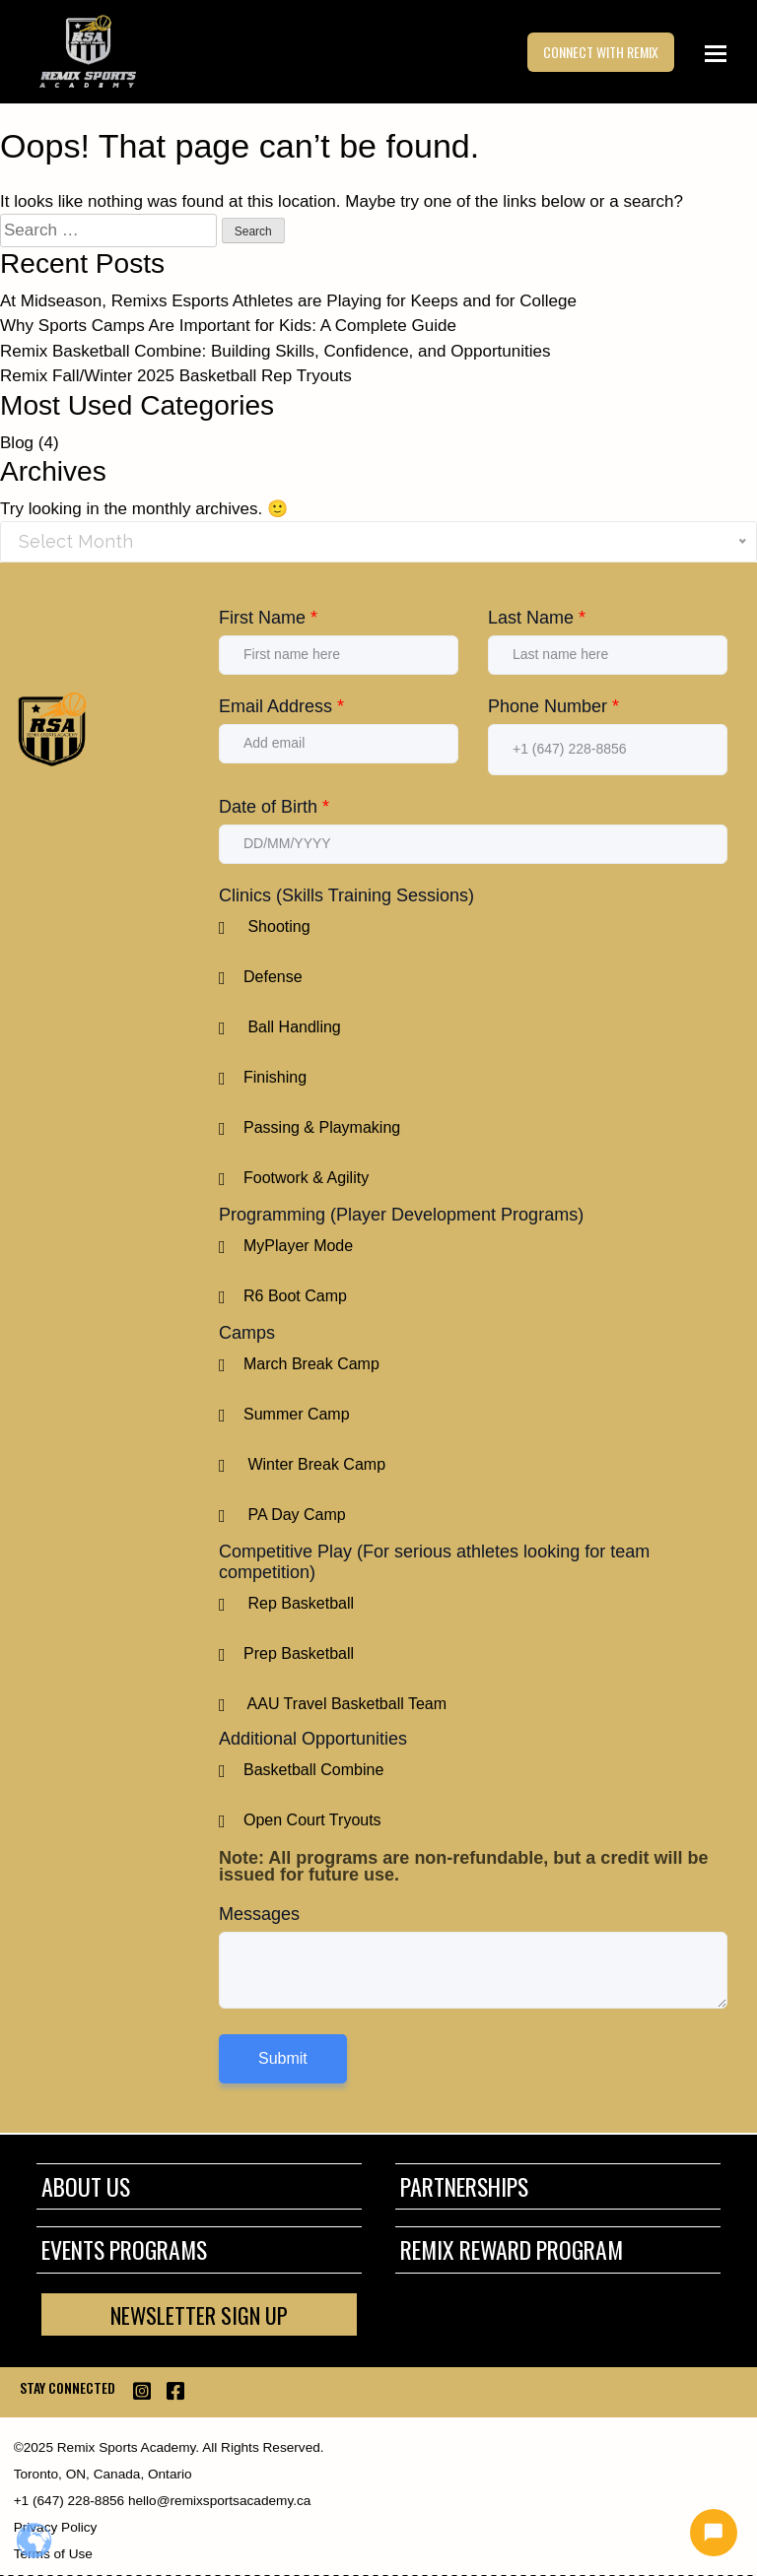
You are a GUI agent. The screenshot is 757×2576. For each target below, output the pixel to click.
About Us (85, 2186)
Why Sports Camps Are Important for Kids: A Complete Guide (228, 325)
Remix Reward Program (511, 2249)
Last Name (536, 617)
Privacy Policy (56, 2527)
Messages (259, 1914)
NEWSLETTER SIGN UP (199, 2314)
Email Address (281, 706)
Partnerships (464, 2186)
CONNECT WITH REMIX (600, 52)
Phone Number (553, 706)
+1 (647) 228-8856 (69, 2500)
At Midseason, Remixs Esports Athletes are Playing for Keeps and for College (288, 301)
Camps (247, 1333)
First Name (268, 617)
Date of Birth (274, 807)
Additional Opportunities (313, 1739)
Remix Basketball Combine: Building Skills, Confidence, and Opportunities (275, 351)
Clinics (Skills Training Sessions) (346, 895)
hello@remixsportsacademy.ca (217, 2500)
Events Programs (124, 2249)
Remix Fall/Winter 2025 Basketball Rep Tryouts (176, 375)
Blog (17, 442)
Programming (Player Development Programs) (401, 1214)
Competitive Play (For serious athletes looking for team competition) (434, 1562)
